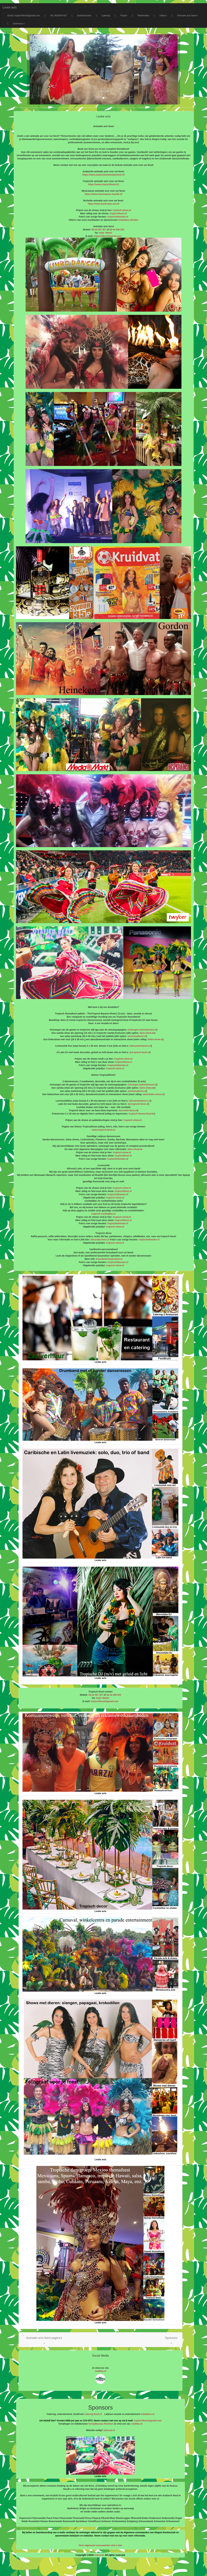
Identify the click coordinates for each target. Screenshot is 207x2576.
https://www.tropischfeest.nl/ (103, 184)
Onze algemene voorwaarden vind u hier (100, 2545)
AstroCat (99, 2555)
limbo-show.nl (155, 1039)
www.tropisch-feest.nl (103, 1129)
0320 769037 (105, 233)
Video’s (163, 15)
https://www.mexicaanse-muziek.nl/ (103, 194)
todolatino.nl (147, 2414)
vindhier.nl (100, 2371)
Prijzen (123, 15)
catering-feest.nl (93, 2414)
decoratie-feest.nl (128, 1110)
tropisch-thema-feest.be (141, 1113)
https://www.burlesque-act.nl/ (103, 203)
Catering (106, 15)
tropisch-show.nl (122, 210)
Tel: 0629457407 (58, 15)
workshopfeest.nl (137, 1036)
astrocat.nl (109, 2430)
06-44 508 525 (116, 229)
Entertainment (84, 15)
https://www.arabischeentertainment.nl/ (103, 174)
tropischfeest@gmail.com (107, 236)
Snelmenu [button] (19, 23)
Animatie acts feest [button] (187, 15)
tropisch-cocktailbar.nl (103, 1213)
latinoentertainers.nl (140, 1046)
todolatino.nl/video (128, 220)
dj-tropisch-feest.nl (139, 1052)
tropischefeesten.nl (117, 216)
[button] (44, 2339)
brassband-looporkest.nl (109, 1259)
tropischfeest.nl (118, 213)
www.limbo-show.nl (153, 1094)
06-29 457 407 (99, 229)
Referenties (143, 15)
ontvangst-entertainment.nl (142, 1029)
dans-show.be (147, 1033)
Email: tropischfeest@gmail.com (23, 15)
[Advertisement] (103, 2568)
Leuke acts (10, 7)
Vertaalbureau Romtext (100, 2423)
